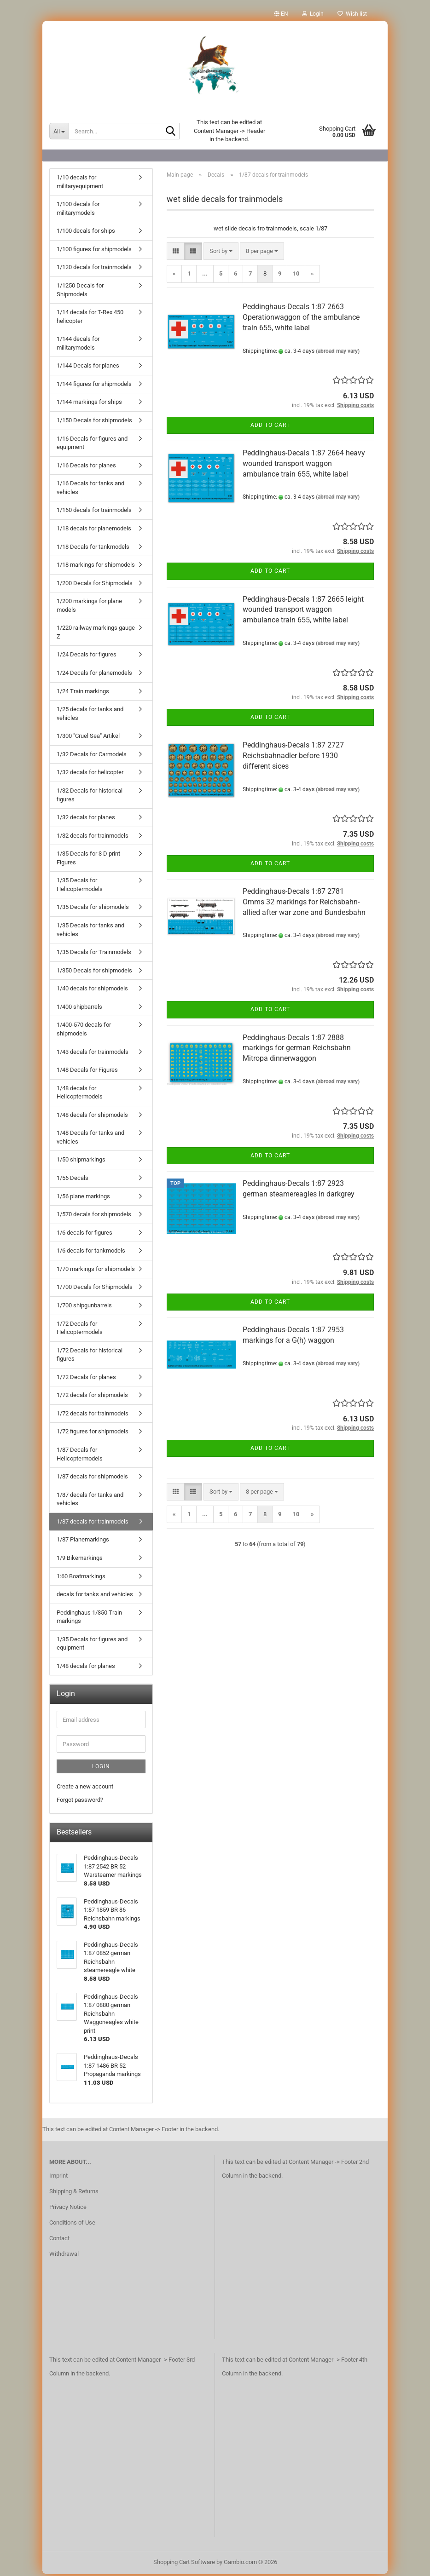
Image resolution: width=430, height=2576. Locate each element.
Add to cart (270, 427)
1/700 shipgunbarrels (84, 1307)
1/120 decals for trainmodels (94, 268)
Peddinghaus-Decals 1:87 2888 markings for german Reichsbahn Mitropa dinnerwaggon (297, 1050)
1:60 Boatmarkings (81, 1578)
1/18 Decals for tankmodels (93, 548)
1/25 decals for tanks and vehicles (90, 715)
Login (101, 1768)
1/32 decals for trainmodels (92, 837)
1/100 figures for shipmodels (94, 250)
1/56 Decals (72, 1179)
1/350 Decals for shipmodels (94, 972)
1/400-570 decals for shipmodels (84, 1031)
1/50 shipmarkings (81, 1161)
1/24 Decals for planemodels (94, 674)
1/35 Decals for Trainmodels (94, 953)
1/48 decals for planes (86, 1667)
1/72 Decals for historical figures (89, 1356)
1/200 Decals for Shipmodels (95, 584)
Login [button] (313, 14)
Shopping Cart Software (184, 2563)
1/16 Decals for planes (86, 467)
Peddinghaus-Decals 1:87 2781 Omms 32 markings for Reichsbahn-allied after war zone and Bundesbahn (304, 904)
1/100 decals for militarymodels (78, 210)
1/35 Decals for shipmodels (93, 908)
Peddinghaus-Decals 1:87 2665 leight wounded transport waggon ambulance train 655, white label (303, 612)
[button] (281, 14)
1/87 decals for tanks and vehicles (90, 1501)
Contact (59, 2240)
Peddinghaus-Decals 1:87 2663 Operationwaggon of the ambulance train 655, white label (301, 319)
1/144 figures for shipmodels (94, 385)
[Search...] (59, 131)
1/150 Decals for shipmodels (94, 422)
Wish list (352, 14)
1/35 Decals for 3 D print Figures (88, 860)
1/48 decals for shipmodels (92, 1116)
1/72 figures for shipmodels (92, 1433)
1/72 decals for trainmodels (92, 1415)
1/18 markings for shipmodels (96, 566)
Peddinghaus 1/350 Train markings (89, 1619)
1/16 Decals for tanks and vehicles (90, 489)
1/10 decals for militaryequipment (80, 183)
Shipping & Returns (74, 2193)
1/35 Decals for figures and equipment (92, 1645)
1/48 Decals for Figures (87, 1071)
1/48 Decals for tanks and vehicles (90, 1139)
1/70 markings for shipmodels (96, 1270)
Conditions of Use (72, 2224)
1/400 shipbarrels (79, 1008)
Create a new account (85, 1788)
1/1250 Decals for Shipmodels (80, 291)
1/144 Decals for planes (88, 367)
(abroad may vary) (338, 353)
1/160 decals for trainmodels (94, 511)
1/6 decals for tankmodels (91, 1252)
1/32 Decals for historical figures (89, 797)
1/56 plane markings (83, 1198)
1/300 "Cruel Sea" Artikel (88, 737)
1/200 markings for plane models (89, 607)
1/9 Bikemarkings (80, 1559)
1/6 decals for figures (84, 1234)
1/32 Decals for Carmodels (92, 756)
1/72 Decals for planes (86, 1378)
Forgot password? (80, 1801)
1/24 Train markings (83, 693)
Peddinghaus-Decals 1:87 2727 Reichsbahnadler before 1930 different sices (293, 757)
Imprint (58, 2177)
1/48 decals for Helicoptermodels (80, 1094)
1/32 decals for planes (86, 819)
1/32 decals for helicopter (90, 773)
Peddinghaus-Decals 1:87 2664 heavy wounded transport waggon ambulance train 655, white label (304, 465)
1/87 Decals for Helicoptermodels (80, 1456)
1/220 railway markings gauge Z (96, 634)
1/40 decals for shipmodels (92, 990)
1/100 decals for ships (86, 232)
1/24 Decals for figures (86, 656)
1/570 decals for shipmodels (94, 1216)
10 (296, 275)
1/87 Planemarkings (83, 1541)
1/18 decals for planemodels (94, 530)
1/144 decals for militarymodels (78, 345)
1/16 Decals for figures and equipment (92, 445)
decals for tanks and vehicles (95, 1596)
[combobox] (220, 253)
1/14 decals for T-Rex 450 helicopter (90, 318)
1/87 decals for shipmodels (92, 1478)
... (205, 275)
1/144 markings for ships (89, 403)
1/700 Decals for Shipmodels (95, 1288)
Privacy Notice (68, 2208)
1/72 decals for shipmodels (92, 1396)
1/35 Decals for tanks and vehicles (90, 931)
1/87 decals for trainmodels (92, 1523)
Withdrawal (64, 2255)
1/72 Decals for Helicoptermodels (80, 1330)
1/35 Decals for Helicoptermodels (80, 886)
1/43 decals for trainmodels (92, 1053)
